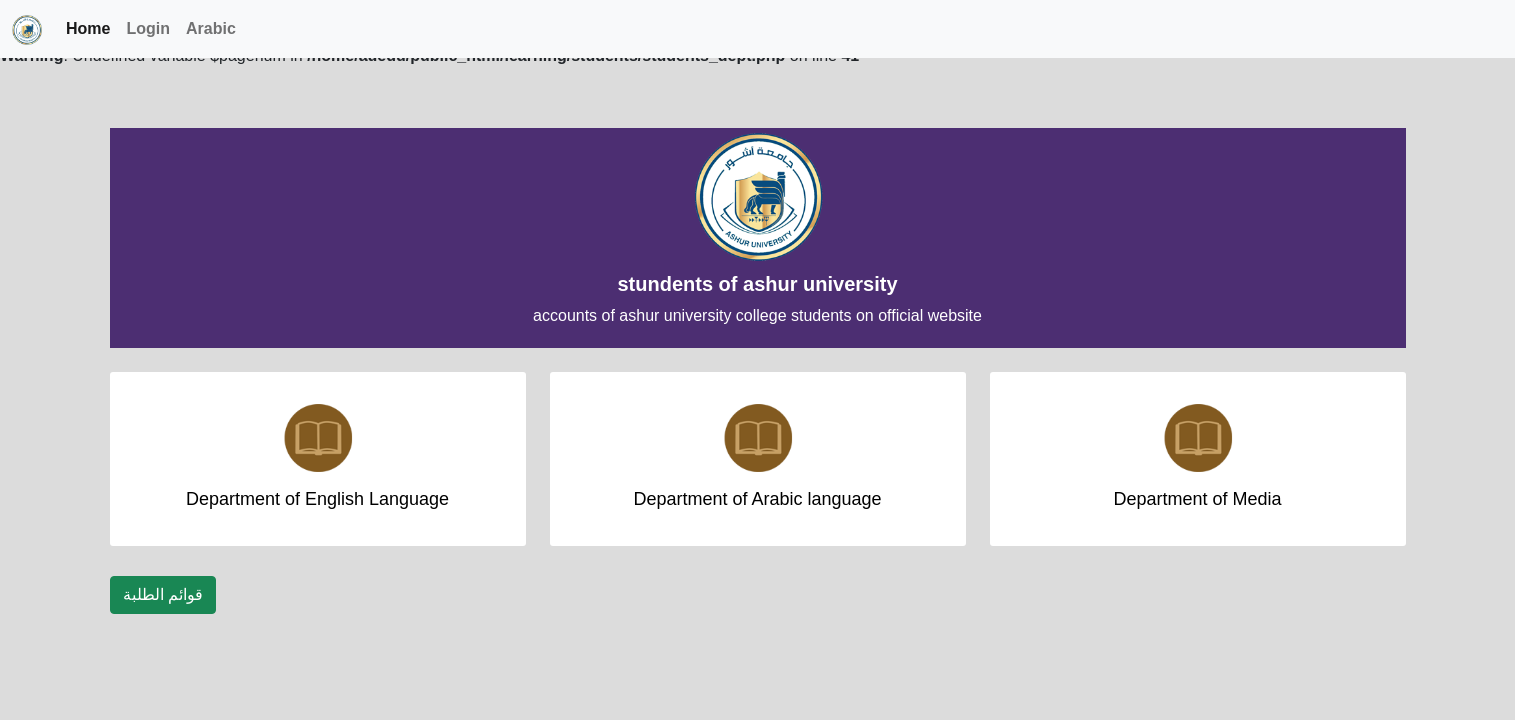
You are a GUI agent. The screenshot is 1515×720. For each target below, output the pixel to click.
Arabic (211, 28)
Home (88, 28)
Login (148, 28)
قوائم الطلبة (163, 594)
